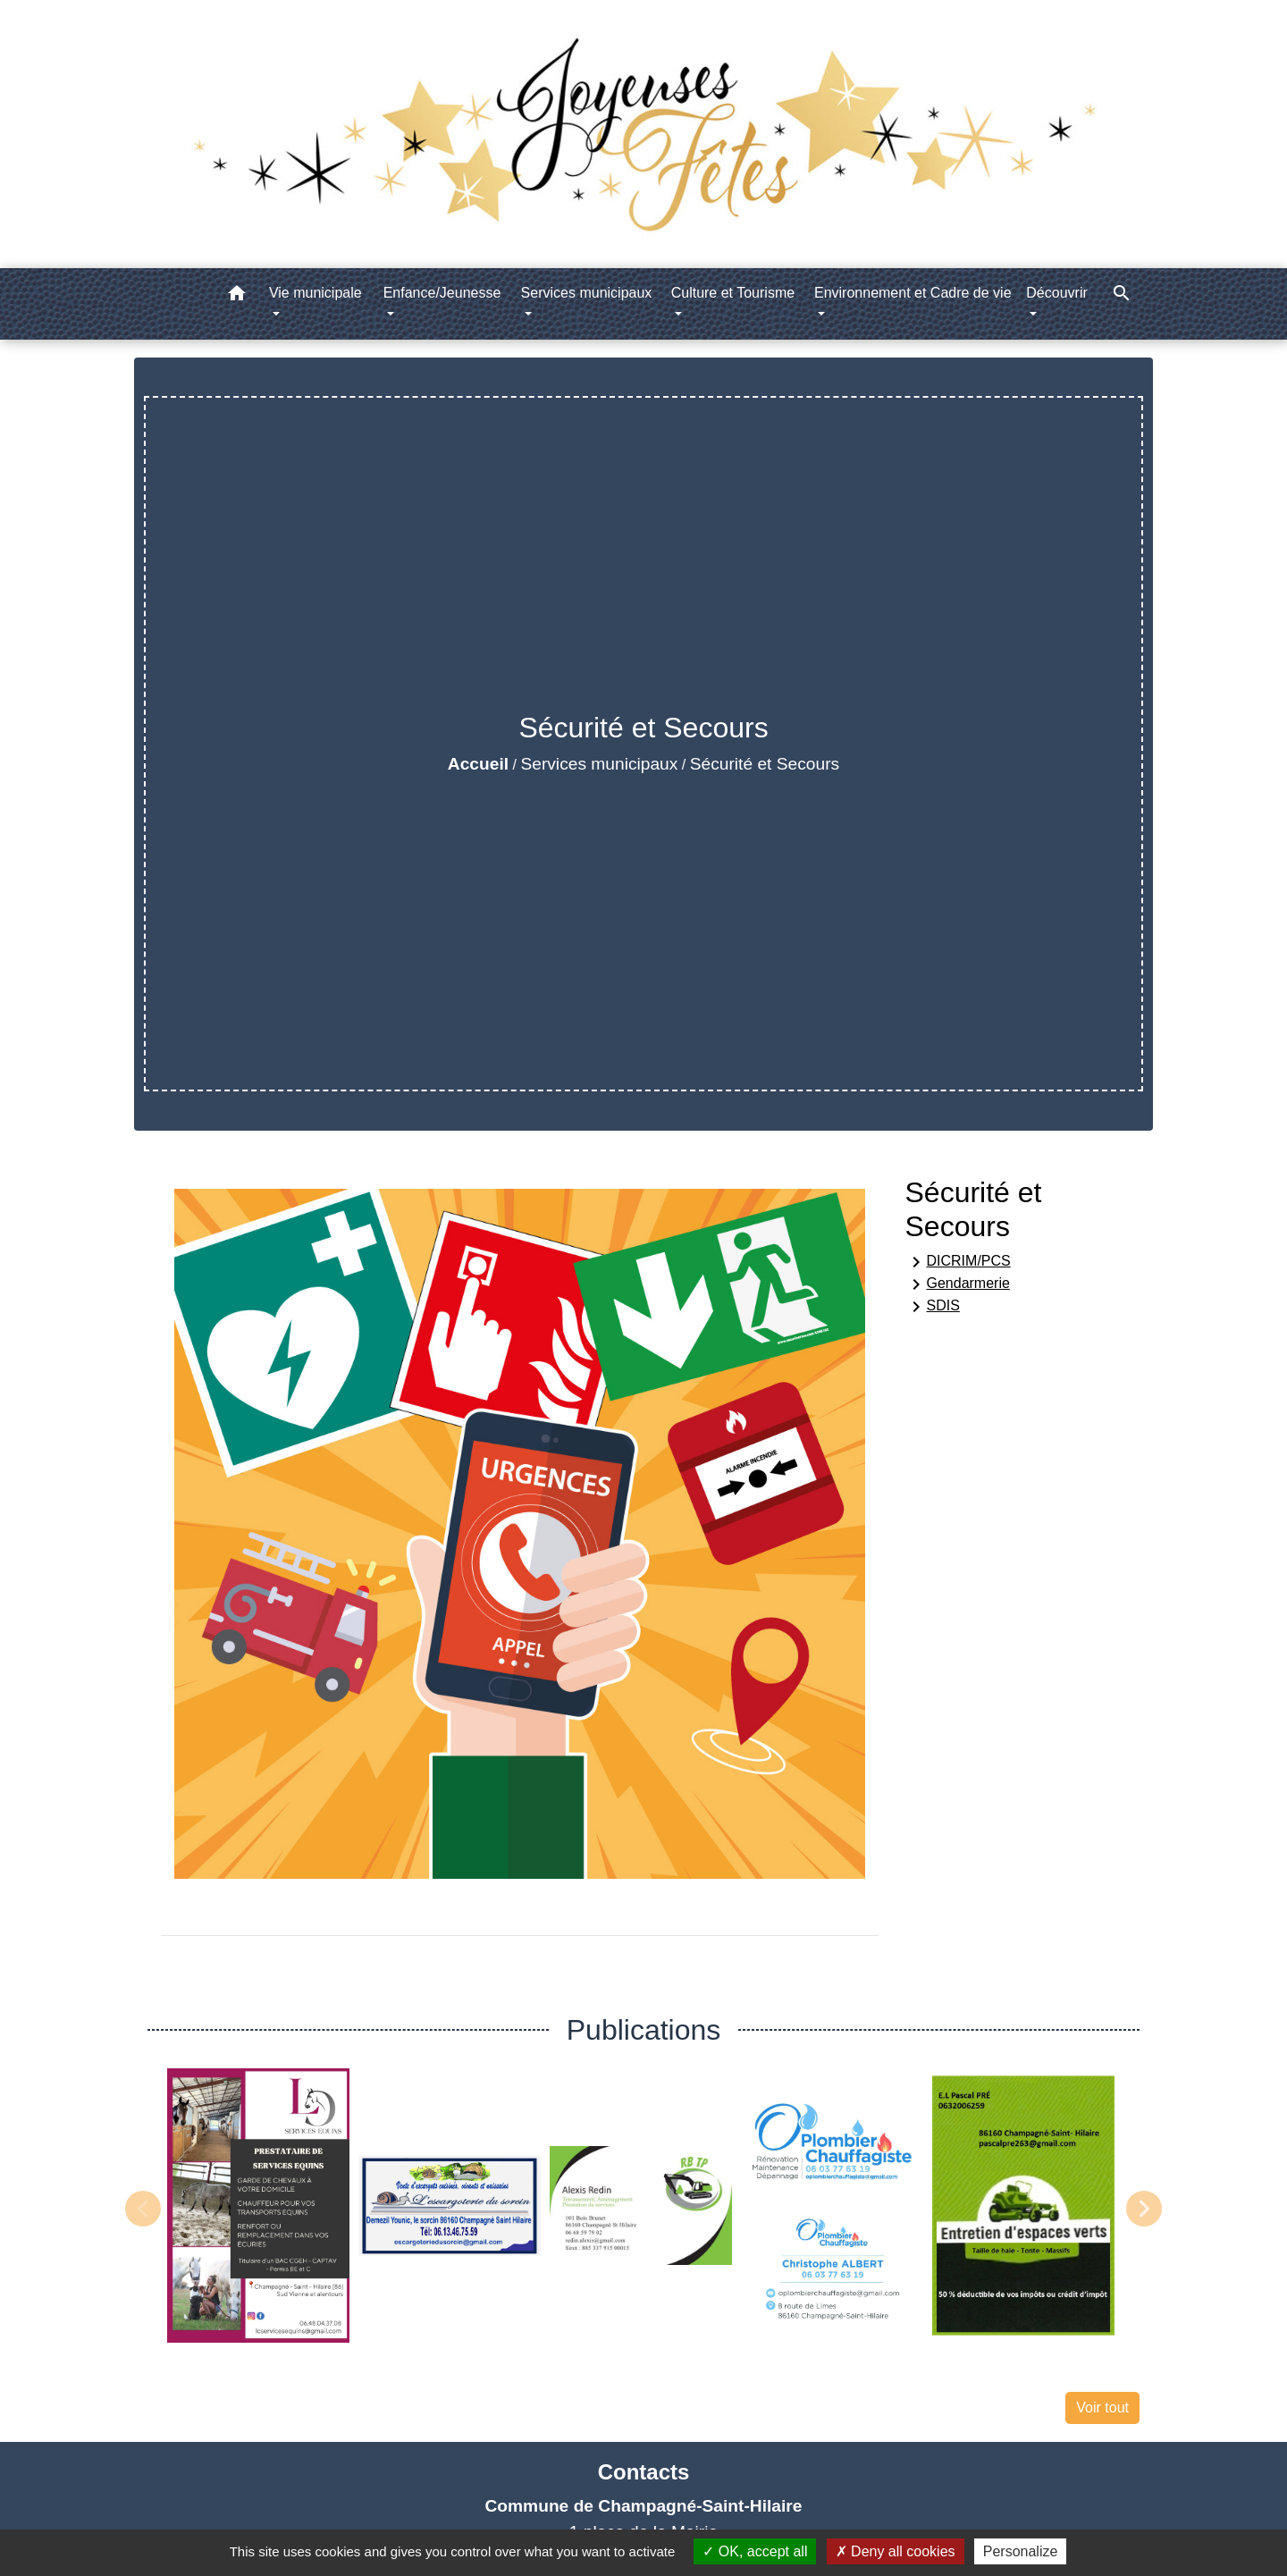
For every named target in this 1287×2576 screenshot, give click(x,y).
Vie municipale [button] (315, 292)
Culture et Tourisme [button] (733, 292)
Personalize (1020, 2551)
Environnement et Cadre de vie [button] (913, 292)
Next (1144, 2209)
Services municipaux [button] (586, 292)
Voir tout (1102, 2407)
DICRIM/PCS (958, 1262)
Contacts (644, 2472)
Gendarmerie (957, 1284)
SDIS (932, 1306)
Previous (143, 2209)
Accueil (478, 763)
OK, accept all (754, 2551)
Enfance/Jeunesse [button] (442, 292)
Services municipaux (598, 763)
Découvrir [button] (1056, 292)
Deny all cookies (895, 2551)
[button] (237, 296)
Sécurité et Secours (764, 763)
